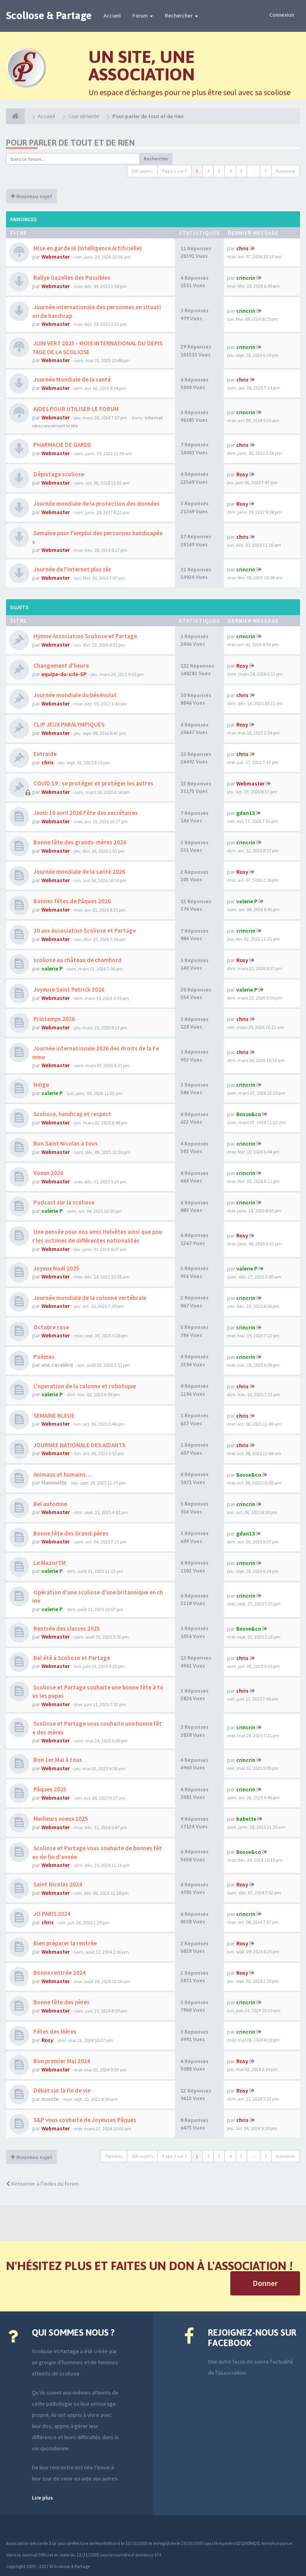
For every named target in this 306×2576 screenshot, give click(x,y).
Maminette (54, 1482)
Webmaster (55, 256)
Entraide (44, 754)
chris (242, 248)
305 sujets (142, 171)
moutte (50, 2098)
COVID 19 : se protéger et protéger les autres (92, 783)
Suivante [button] (285, 171)
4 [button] (230, 171)
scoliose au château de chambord (77, 960)
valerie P (246, 901)
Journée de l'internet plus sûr (71, 569)
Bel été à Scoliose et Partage (71, 1658)
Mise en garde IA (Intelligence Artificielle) (87, 248)
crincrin (245, 277)
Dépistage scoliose (58, 474)
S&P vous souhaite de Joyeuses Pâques (84, 2120)
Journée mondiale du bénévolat (74, 695)
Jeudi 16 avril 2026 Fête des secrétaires (85, 812)
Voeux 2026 (47, 1173)
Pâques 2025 (49, 1789)
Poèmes (43, 1356)
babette (246, 1818)
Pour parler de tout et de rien (70, 142)
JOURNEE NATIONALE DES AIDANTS (78, 1445)
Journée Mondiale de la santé (71, 379)
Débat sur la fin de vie (61, 2090)
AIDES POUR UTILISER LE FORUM (75, 409)
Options (114, 2156)
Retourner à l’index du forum (42, 2183)
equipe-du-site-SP (63, 674)
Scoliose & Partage (49, 15)
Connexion (281, 14)
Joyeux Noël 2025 (55, 1268)
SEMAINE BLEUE (53, 1415)
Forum (143, 15)
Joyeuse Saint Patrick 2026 (68, 989)
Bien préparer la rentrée (64, 1943)
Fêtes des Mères (54, 2031)
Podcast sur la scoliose (63, 1202)
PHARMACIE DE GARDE (61, 444)
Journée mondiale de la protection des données (96, 503)
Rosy (242, 474)
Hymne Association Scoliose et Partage (84, 636)
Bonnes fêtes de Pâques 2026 (71, 901)
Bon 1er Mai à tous (57, 1759)
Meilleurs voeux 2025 (60, 1818)
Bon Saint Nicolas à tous (65, 1143)
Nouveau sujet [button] (31, 196)
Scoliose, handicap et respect (71, 1114)
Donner (265, 2283)
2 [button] (208, 171)
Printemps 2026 (53, 1019)
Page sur (174, 171)
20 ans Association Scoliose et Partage (84, 930)
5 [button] (241, 171)
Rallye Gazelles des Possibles (71, 277)
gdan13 (245, 812)
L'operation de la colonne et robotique (84, 1386)
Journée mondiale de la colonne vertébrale (89, 1298)
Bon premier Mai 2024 (61, 2061)
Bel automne (49, 1504)
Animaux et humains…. (62, 1474)
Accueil (112, 15)
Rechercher (181, 15)
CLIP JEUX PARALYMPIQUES (68, 724)
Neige (40, 1084)
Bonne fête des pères (61, 2002)
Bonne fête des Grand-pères (70, 1533)
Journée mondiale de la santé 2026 (78, 871)
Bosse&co (248, 1114)
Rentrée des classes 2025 (66, 1628)
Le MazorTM (49, 1563)
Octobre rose (50, 1327)
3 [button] (219, 171)
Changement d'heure (60, 665)
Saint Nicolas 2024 (57, 1884)
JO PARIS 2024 (51, 1913)
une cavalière (57, 1364)
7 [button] (266, 171)
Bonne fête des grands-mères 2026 (79, 842)
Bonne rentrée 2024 (59, 1972)
